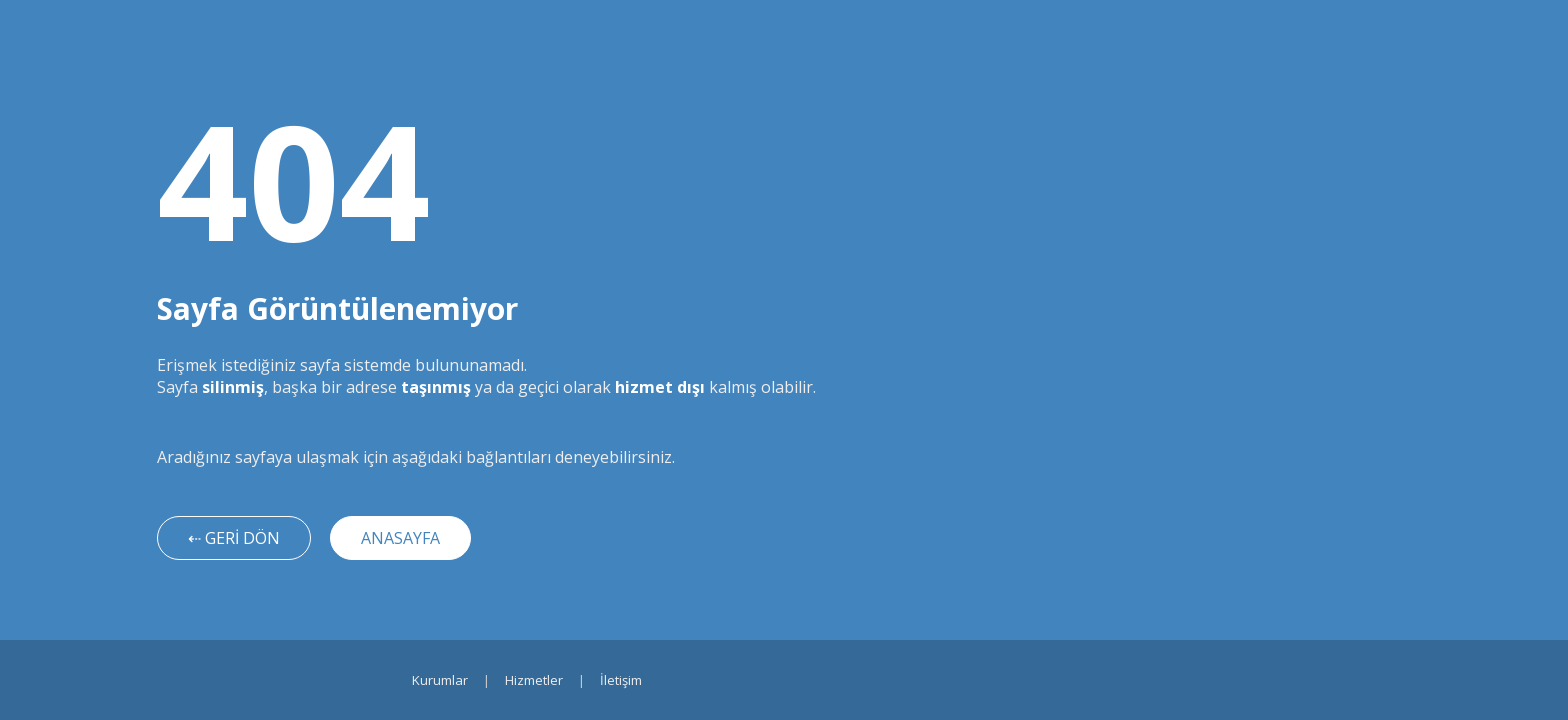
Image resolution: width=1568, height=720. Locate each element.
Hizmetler (534, 680)
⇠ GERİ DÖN (234, 538)
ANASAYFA (400, 538)
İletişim (621, 680)
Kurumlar (440, 680)
